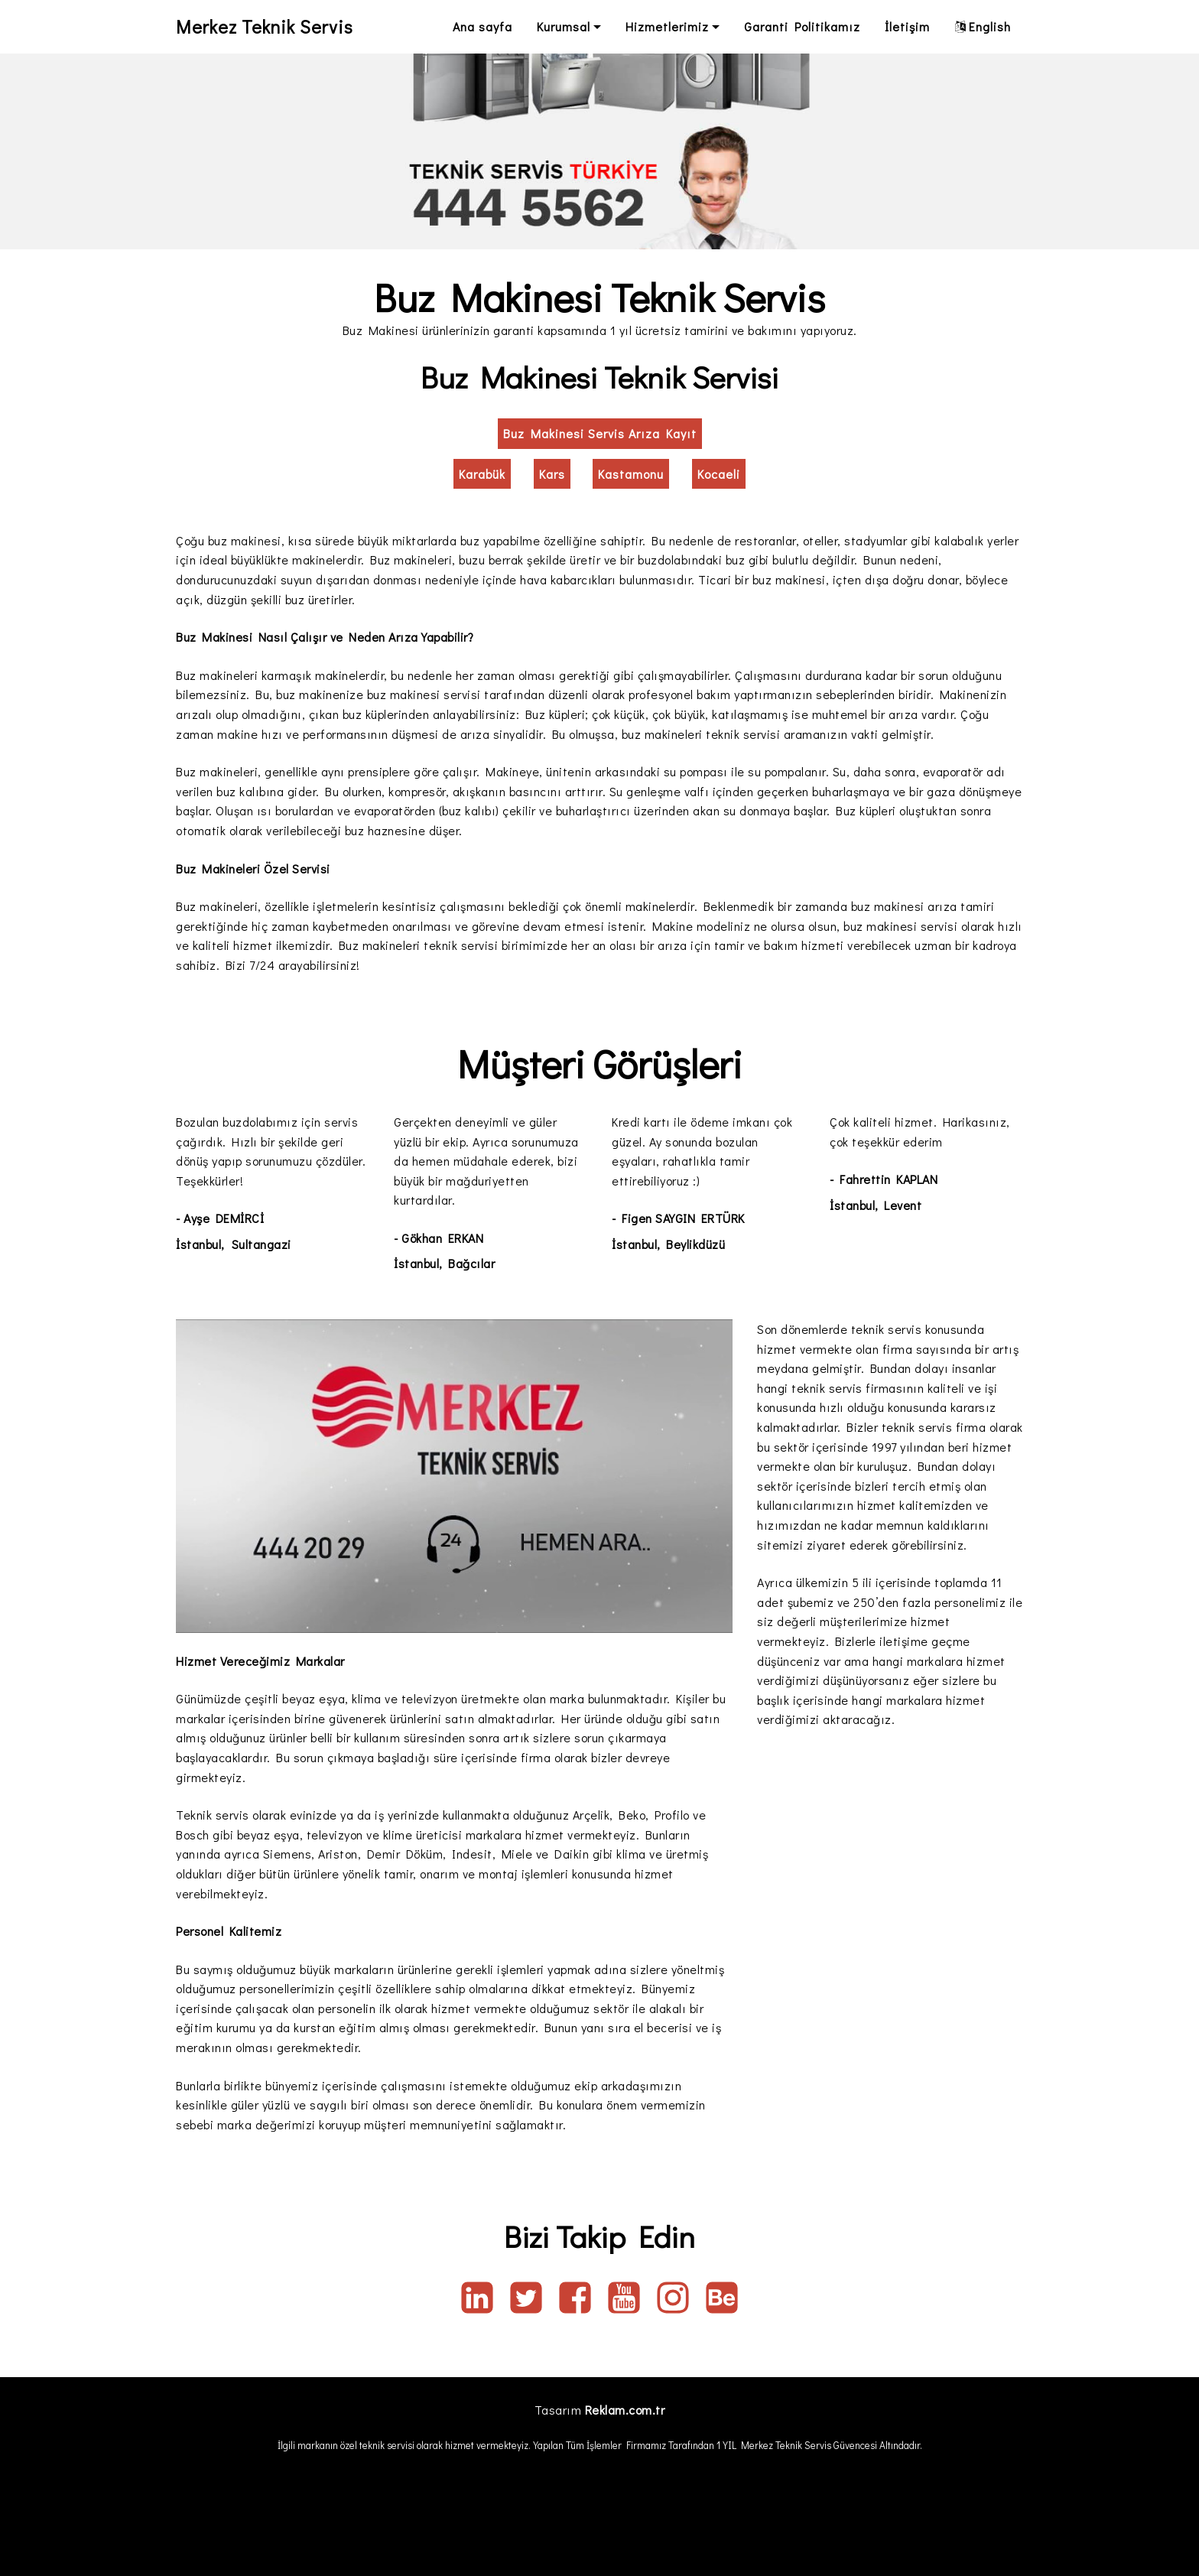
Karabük (482, 474)
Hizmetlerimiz (667, 26)
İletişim (907, 26)
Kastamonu (631, 474)
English (982, 26)
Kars (552, 474)
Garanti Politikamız (802, 26)
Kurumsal (563, 26)
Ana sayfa (482, 26)
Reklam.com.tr (625, 2410)
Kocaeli (718, 474)
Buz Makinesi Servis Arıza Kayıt (600, 433)
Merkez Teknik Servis (267, 26)
